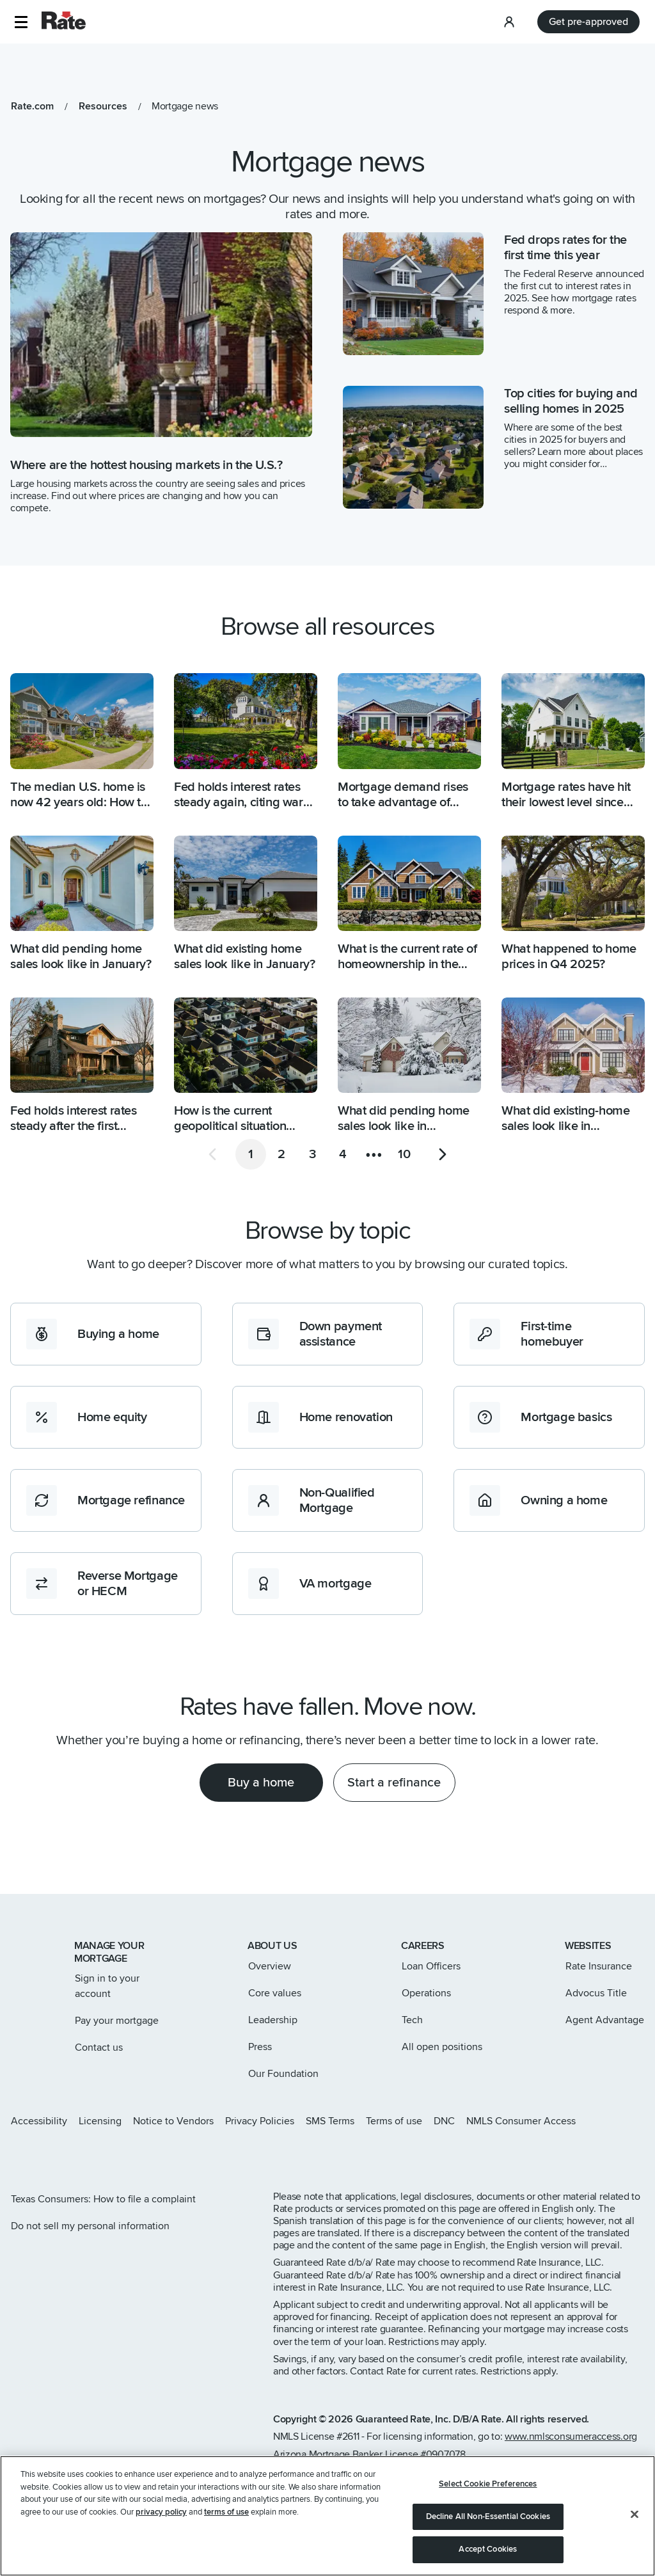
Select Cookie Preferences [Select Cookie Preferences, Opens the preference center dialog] (488, 2504)
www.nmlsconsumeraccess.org (571, 2436)
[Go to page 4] (343, 1154)
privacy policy (161, 2532)
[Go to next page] (442, 1154)
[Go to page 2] (281, 1154)
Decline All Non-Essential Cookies (488, 2536)
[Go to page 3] (312, 1154)
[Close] (634, 2534)
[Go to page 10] (404, 1154)
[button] (20, 22)
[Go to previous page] (212, 1154)
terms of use (226, 2532)
